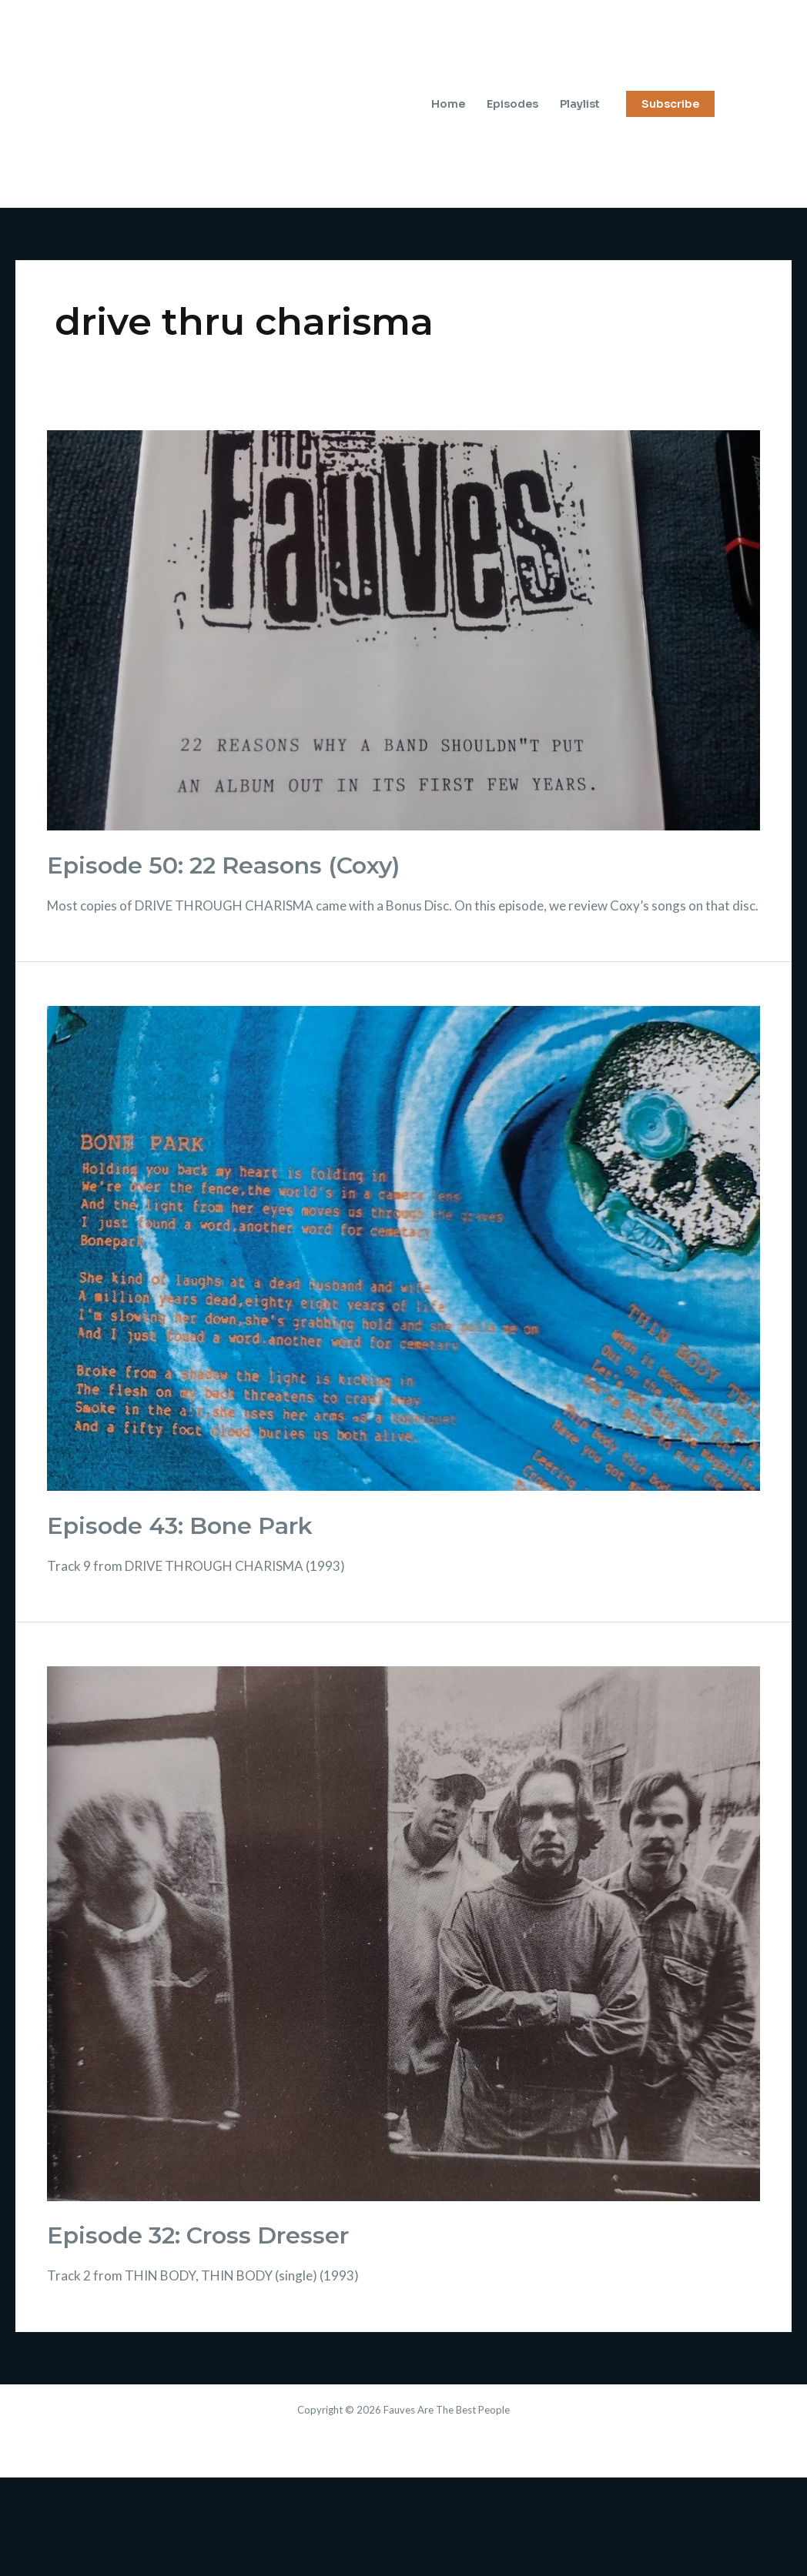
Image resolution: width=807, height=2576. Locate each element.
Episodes (512, 104)
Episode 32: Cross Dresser (198, 2235)
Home (448, 104)
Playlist (580, 104)
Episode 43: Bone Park (180, 1526)
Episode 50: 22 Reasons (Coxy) (223, 865)
